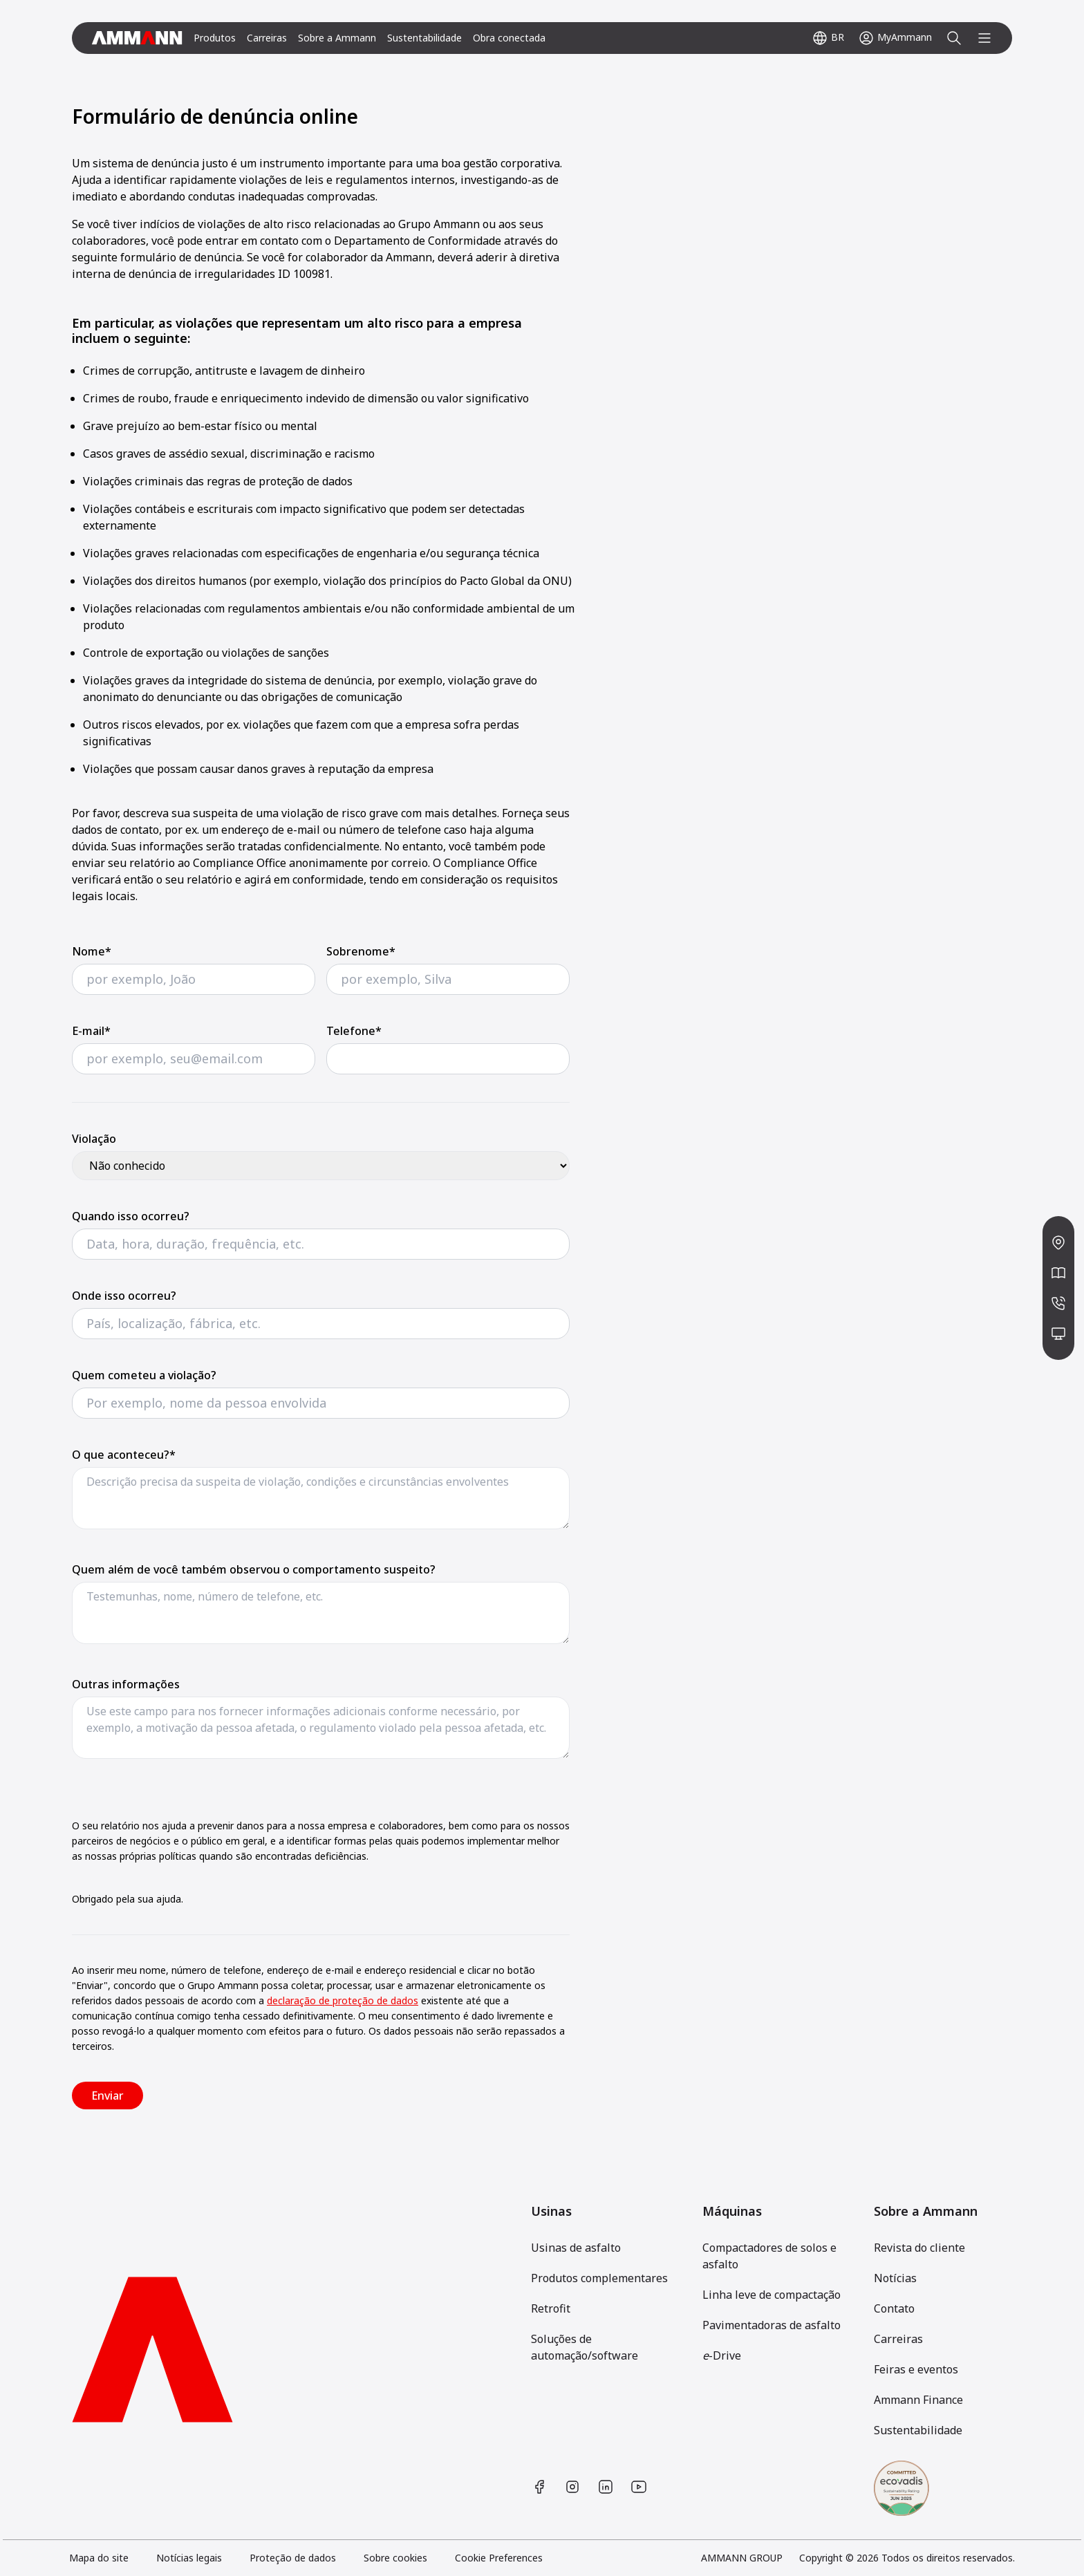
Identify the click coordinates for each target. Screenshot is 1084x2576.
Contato (894, 2308)
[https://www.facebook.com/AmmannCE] (539, 2487)
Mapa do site (99, 2557)
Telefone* (354, 1030)
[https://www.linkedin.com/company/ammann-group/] (605, 2487)
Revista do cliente (919, 2247)
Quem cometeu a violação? (144, 1375)
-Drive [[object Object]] (721, 2355)
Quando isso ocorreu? (130, 1216)
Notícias (895, 2278)
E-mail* (91, 1030)
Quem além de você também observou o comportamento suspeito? (254, 1569)
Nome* (91, 951)
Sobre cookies (395, 2557)
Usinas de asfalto (576, 2247)
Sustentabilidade (424, 37)
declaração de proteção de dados (342, 2000)
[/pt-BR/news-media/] (1058, 1273)
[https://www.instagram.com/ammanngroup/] (572, 2487)
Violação (94, 1138)
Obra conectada (509, 37)
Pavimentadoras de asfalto (771, 2325)
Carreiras (267, 37)
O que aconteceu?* (124, 1454)
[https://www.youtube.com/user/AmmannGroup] (638, 2487)
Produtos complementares (599, 2278)
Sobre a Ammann (337, 37)
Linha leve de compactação (771, 2294)
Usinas (551, 2211)
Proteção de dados (293, 2557)
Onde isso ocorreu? (124, 1295)
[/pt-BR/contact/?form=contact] (1058, 1303)
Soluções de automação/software (584, 2347)
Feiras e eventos (916, 2369)
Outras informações (126, 1684)
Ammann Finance (918, 2399)
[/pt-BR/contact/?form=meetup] (1058, 1333)
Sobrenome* (360, 951)
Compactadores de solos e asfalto (769, 2256)
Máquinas (732, 2211)
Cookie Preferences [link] (499, 2557)
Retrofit (550, 2308)
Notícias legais (189, 2557)
